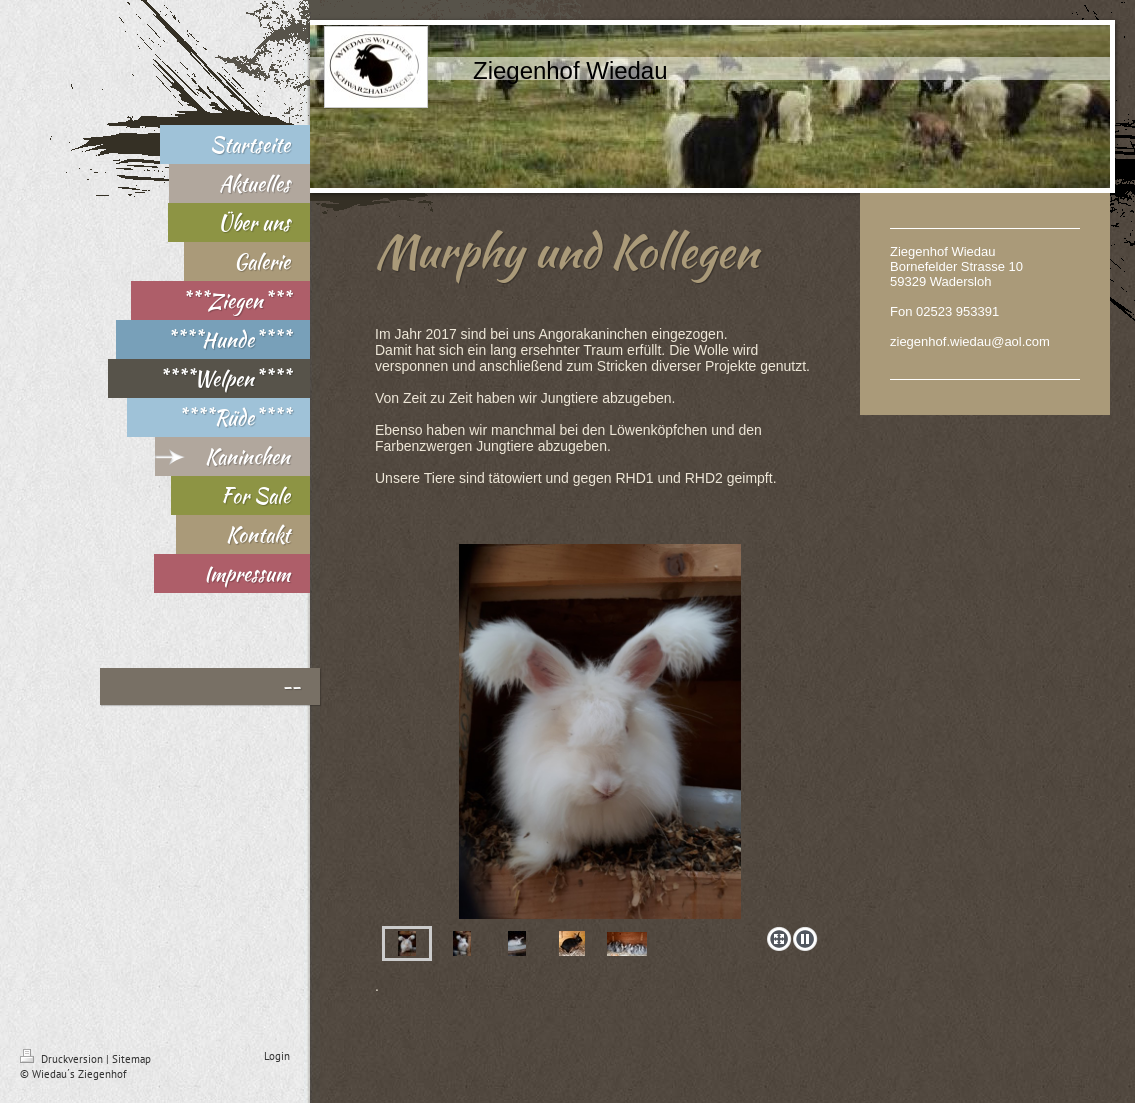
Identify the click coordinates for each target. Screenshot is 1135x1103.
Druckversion (63, 1059)
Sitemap (131, 1059)
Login (277, 1056)
